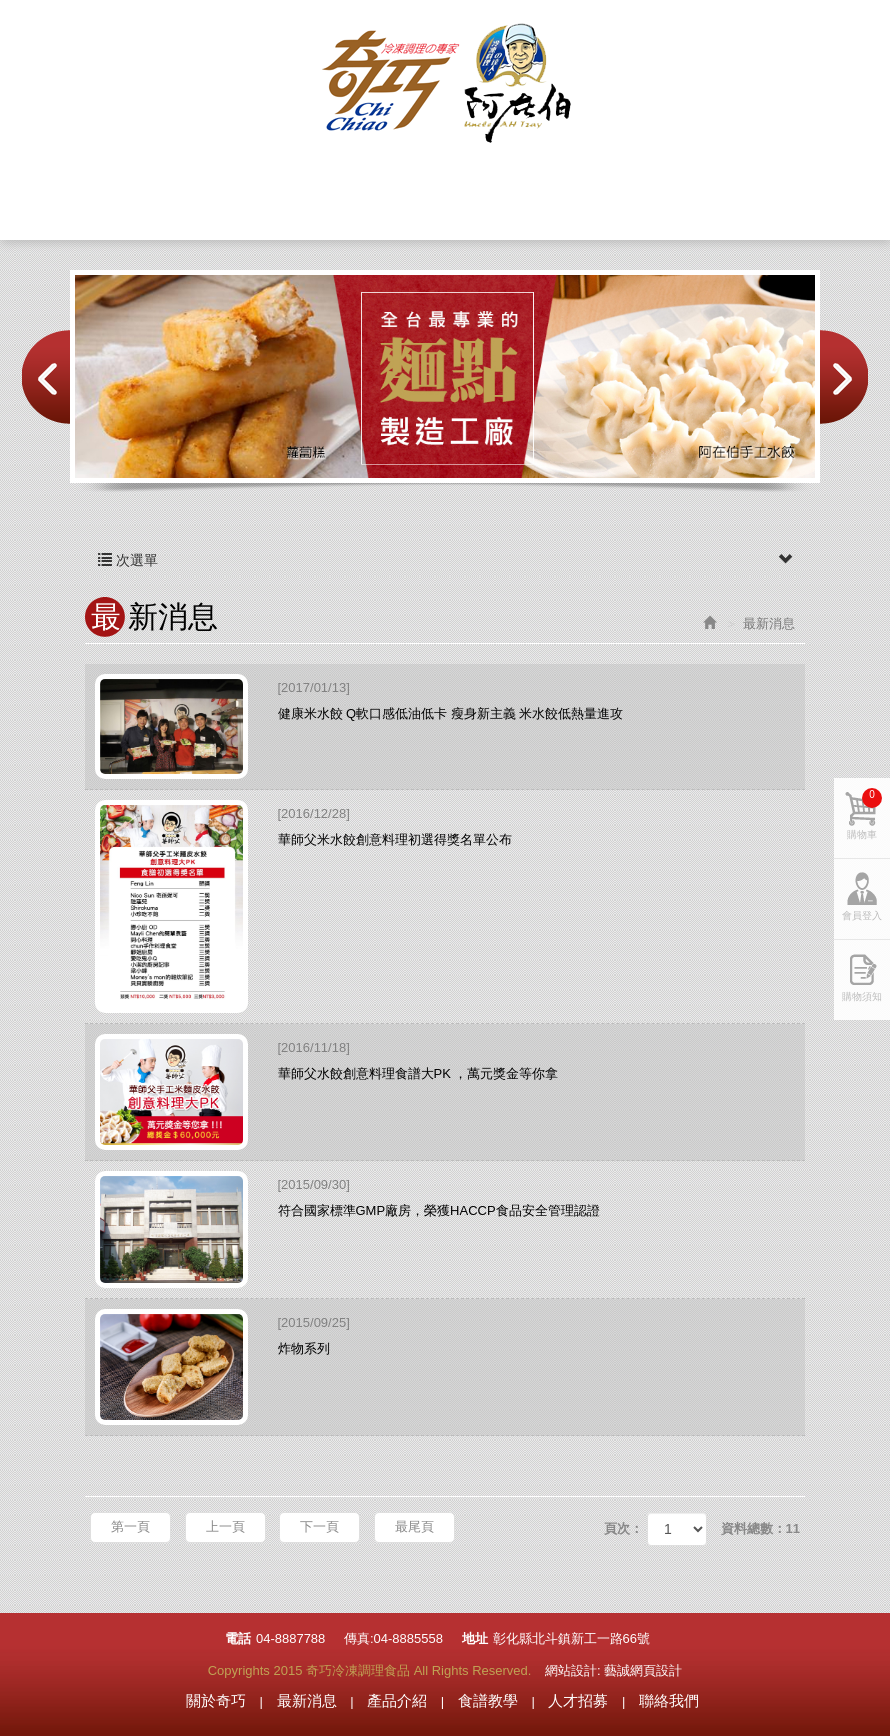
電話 (238, 1638)
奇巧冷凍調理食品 (445, 84)
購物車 (717, 34)
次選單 (445, 560)
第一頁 (130, 1526)
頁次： (623, 1528)
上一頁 (225, 1526)
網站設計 (571, 1670)
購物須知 (862, 996)
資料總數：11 (760, 1528)
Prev (45, 377)
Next (844, 377)
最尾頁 (414, 1526)
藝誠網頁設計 (643, 1670)
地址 (475, 1638)
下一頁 (319, 1526)
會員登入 (827, 34)
